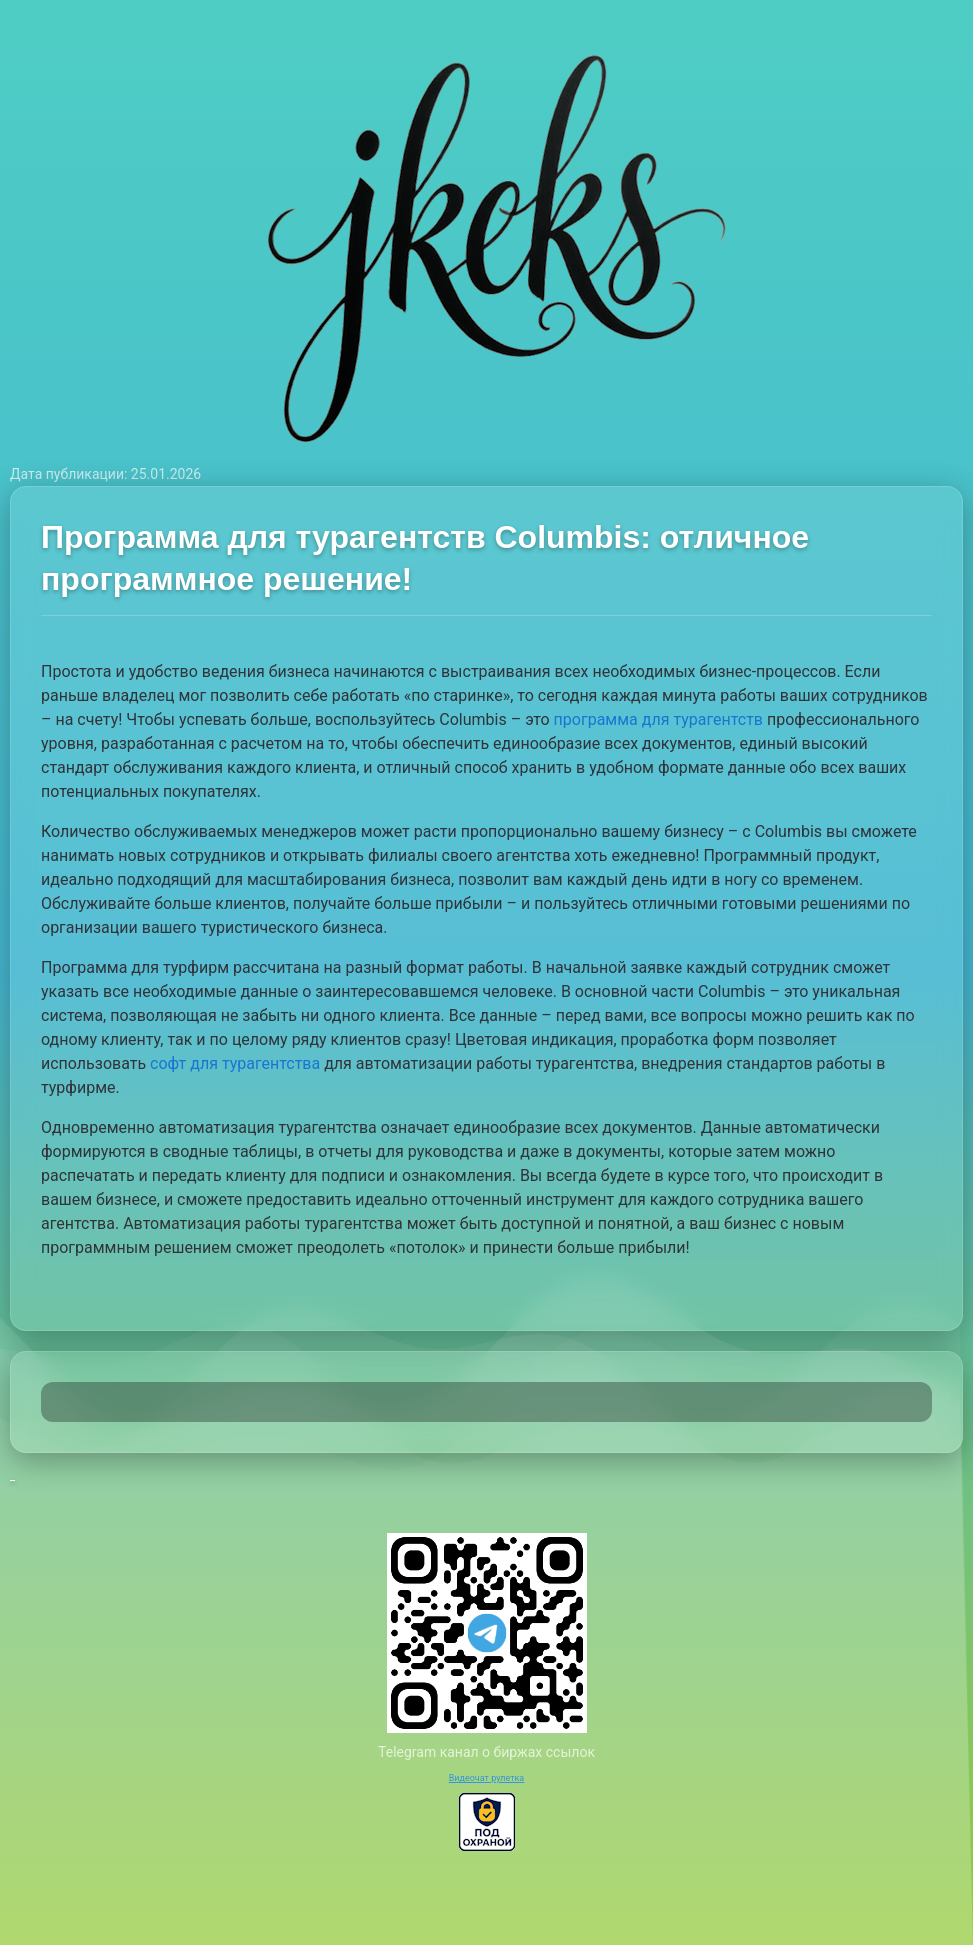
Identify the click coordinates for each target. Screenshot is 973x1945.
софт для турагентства (235, 1063)
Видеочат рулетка (487, 1778)
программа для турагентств (658, 719)
